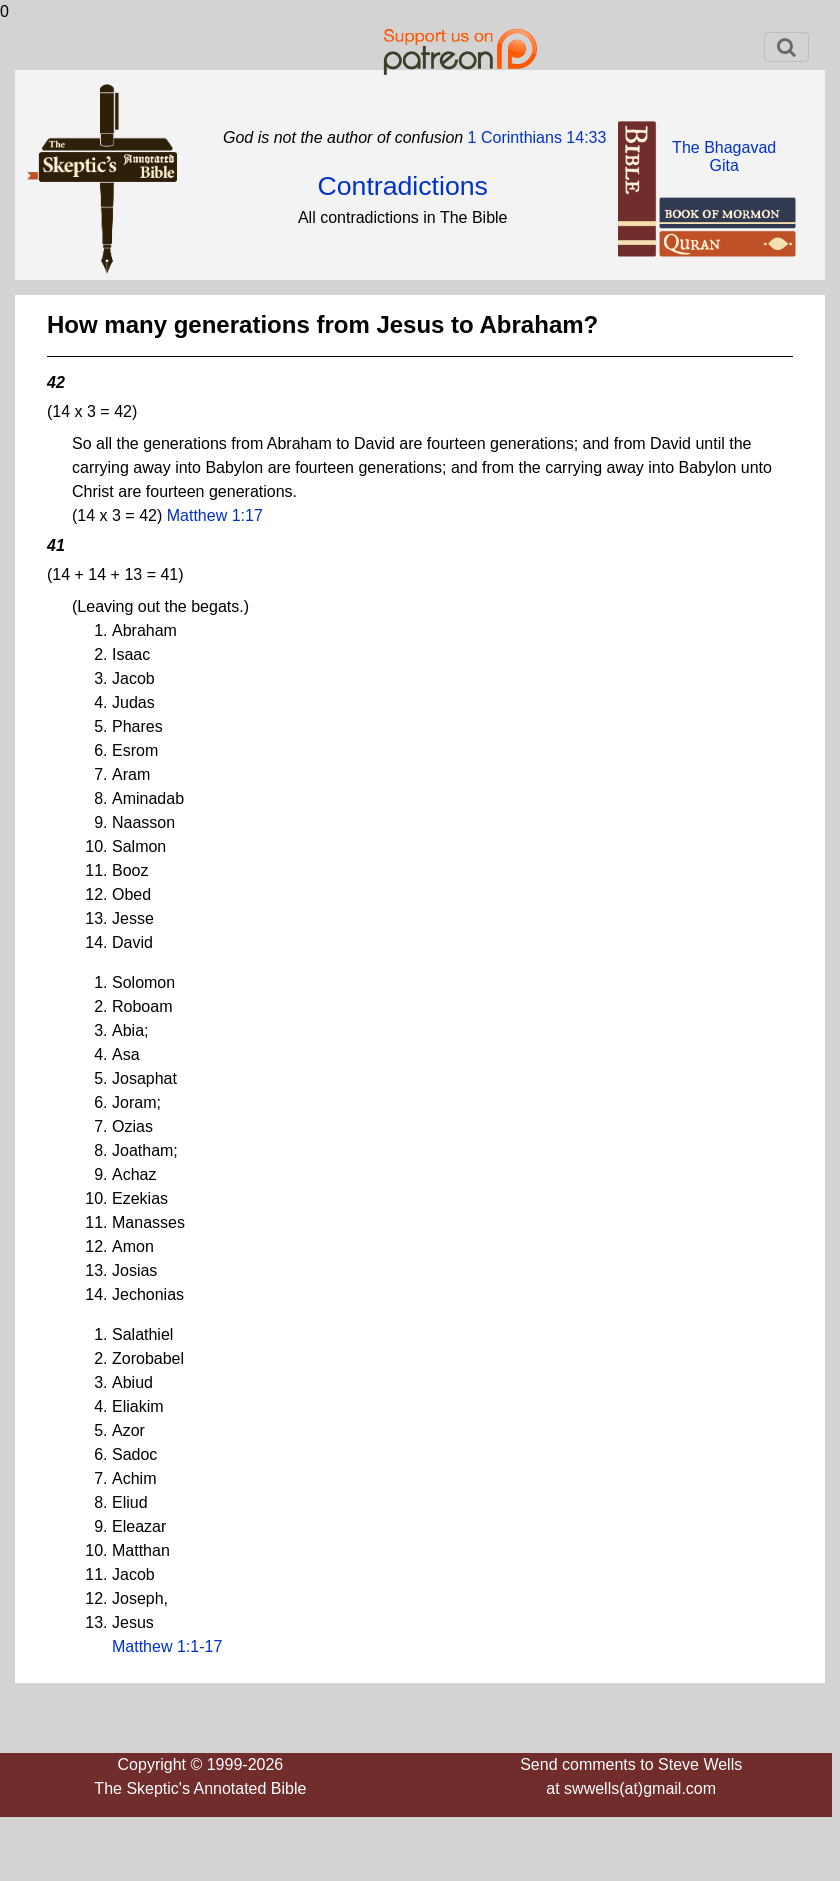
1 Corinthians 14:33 (534, 137)
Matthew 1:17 (215, 515)
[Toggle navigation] (786, 47)
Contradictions (403, 186)
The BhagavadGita (724, 156)
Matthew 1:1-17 (167, 1646)
